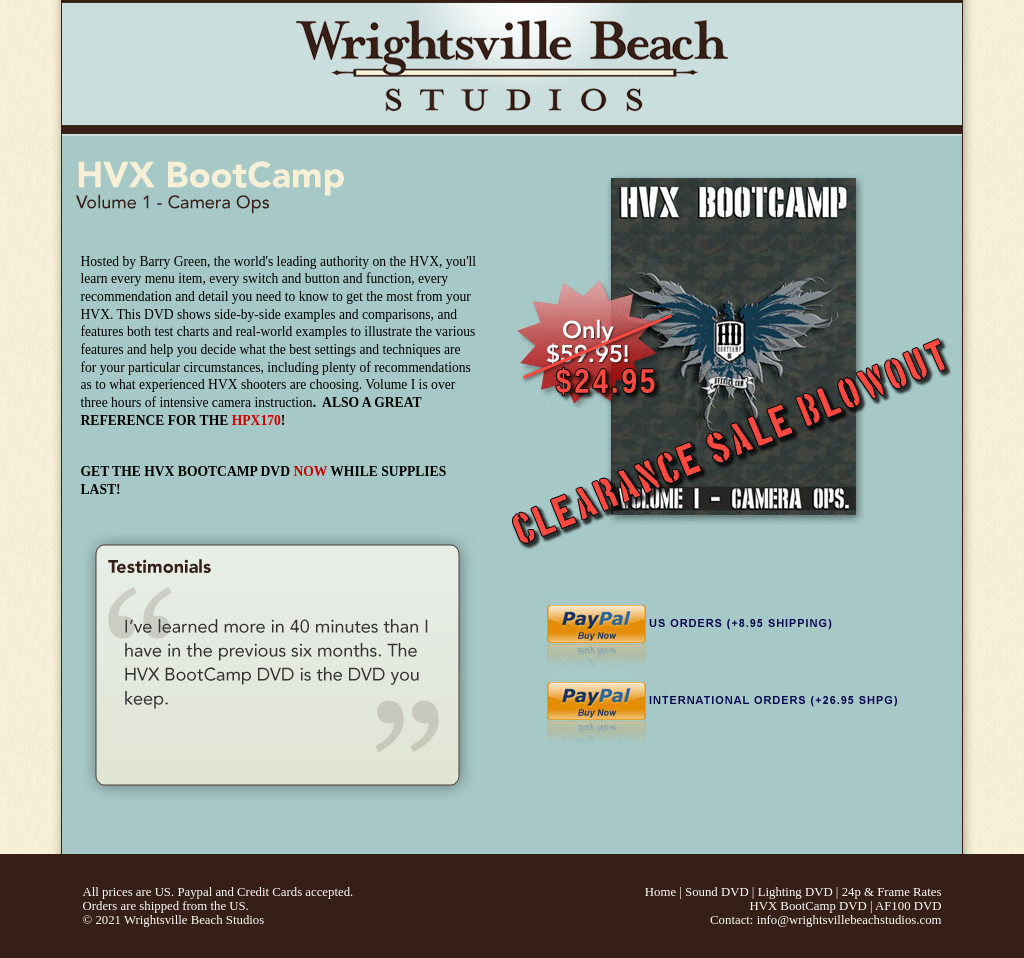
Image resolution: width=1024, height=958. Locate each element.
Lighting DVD (795, 892)
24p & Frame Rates (892, 892)
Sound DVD (717, 892)
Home (660, 892)
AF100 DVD (908, 906)
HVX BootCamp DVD (807, 906)
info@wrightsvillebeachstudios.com (849, 920)
